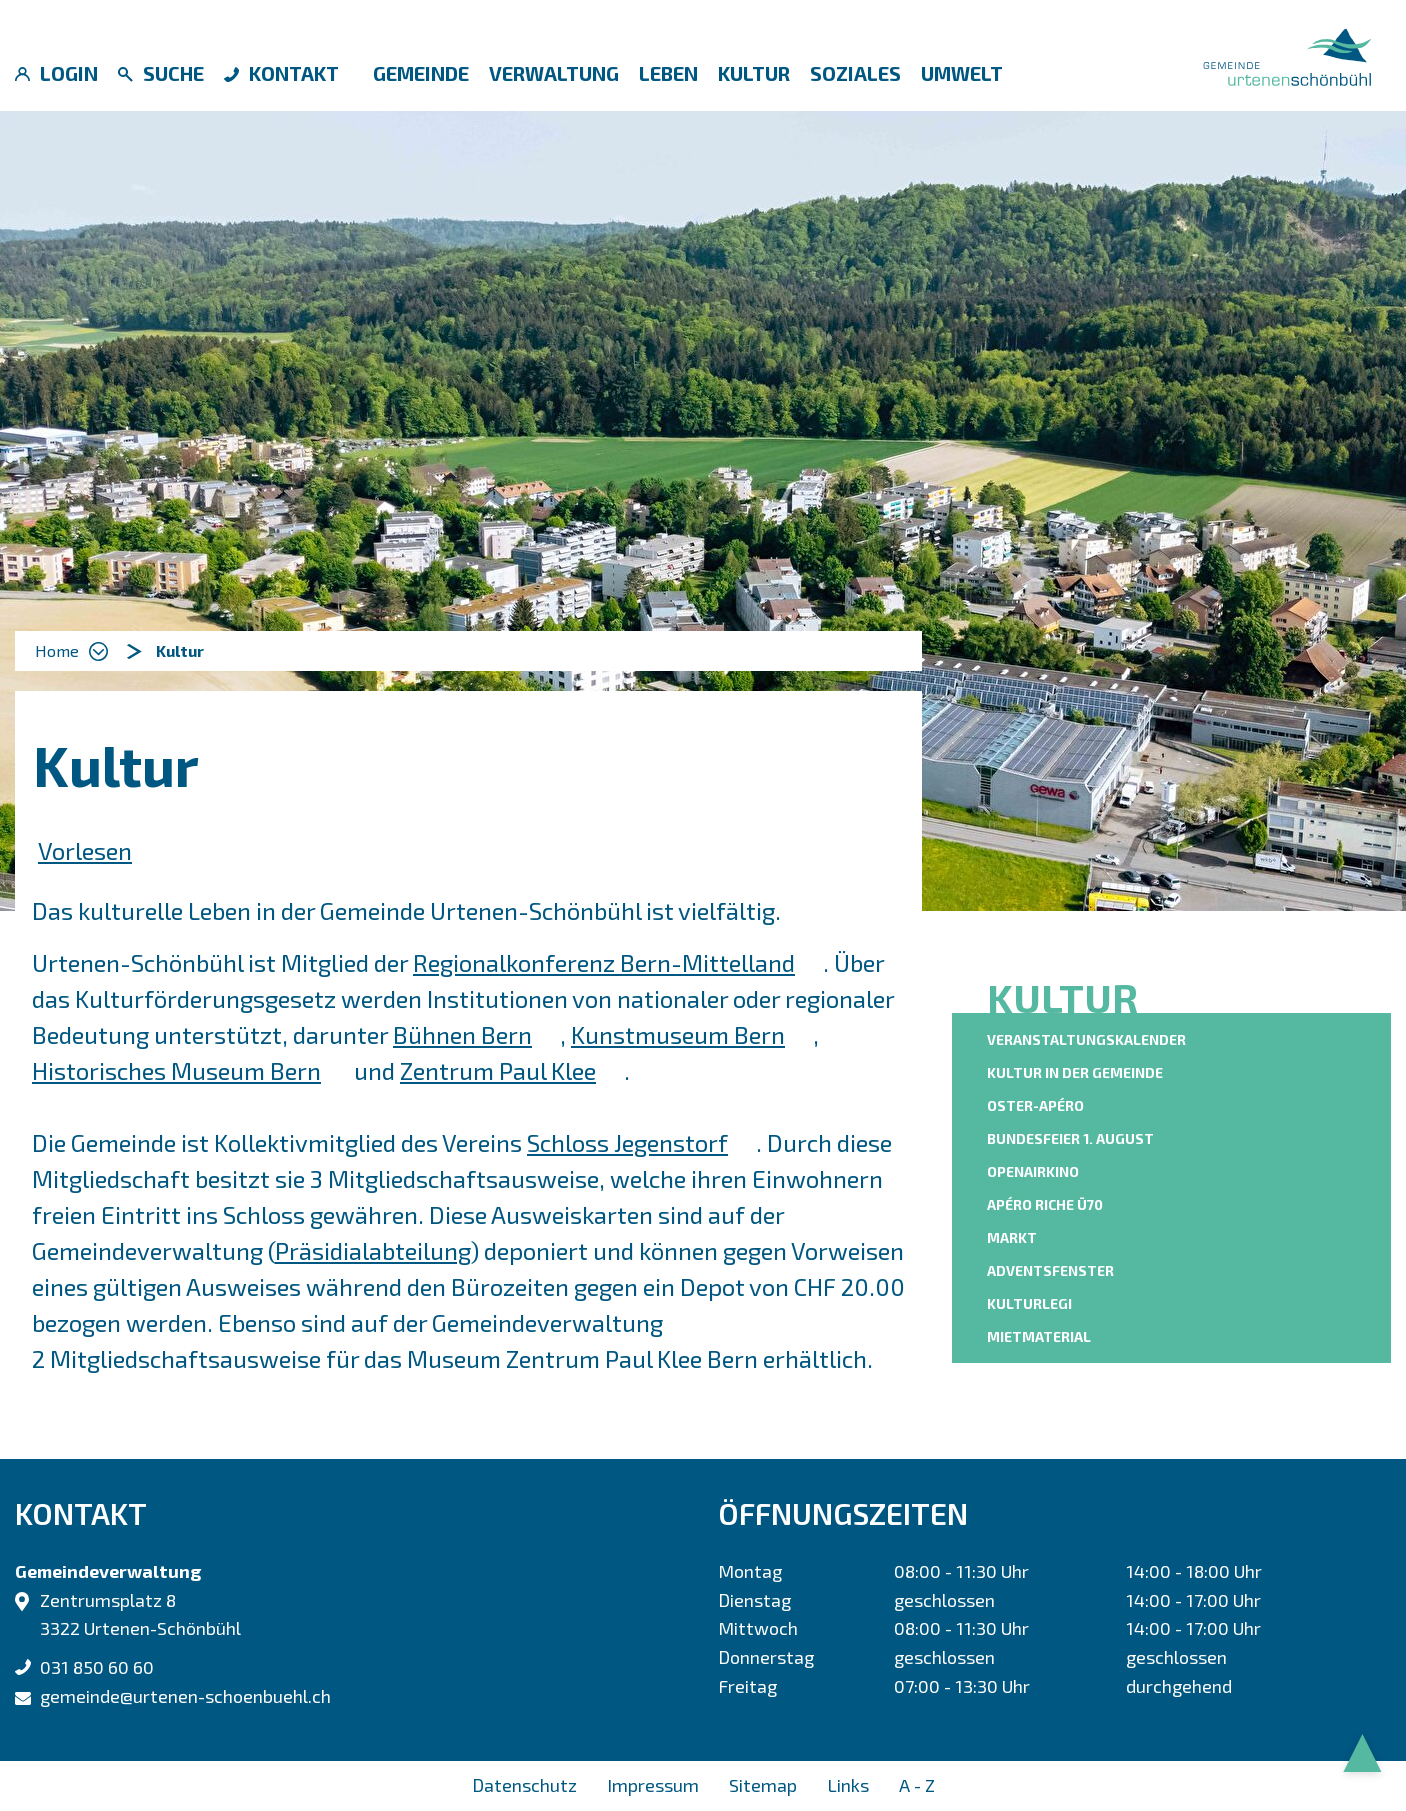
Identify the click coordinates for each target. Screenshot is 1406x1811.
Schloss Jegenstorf (641, 1142)
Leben (668, 73)
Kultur (754, 73)
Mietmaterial (1039, 1336)
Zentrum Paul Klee (512, 1070)
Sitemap (763, 1785)
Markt (1012, 1237)
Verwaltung (554, 73)
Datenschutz (524, 1785)
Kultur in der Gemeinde (1075, 1072)
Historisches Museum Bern (190, 1070)
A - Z (917, 1785)
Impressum (653, 1785)
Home (57, 650)
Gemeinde (421, 73)
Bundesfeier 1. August (1070, 1138)
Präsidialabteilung (373, 1250)
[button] (180, 651)
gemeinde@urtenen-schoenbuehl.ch (185, 1696)
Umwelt (962, 73)
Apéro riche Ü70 (1045, 1204)
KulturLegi (1029, 1303)
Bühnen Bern (476, 1034)
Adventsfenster (1050, 1270)
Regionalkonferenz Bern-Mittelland (618, 962)
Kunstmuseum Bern (692, 1034)
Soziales (855, 73)
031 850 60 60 (97, 1667)
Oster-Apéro (1035, 1105)
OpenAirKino (1033, 1171)
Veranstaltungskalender (1086, 1039)
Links (848, 1785)
